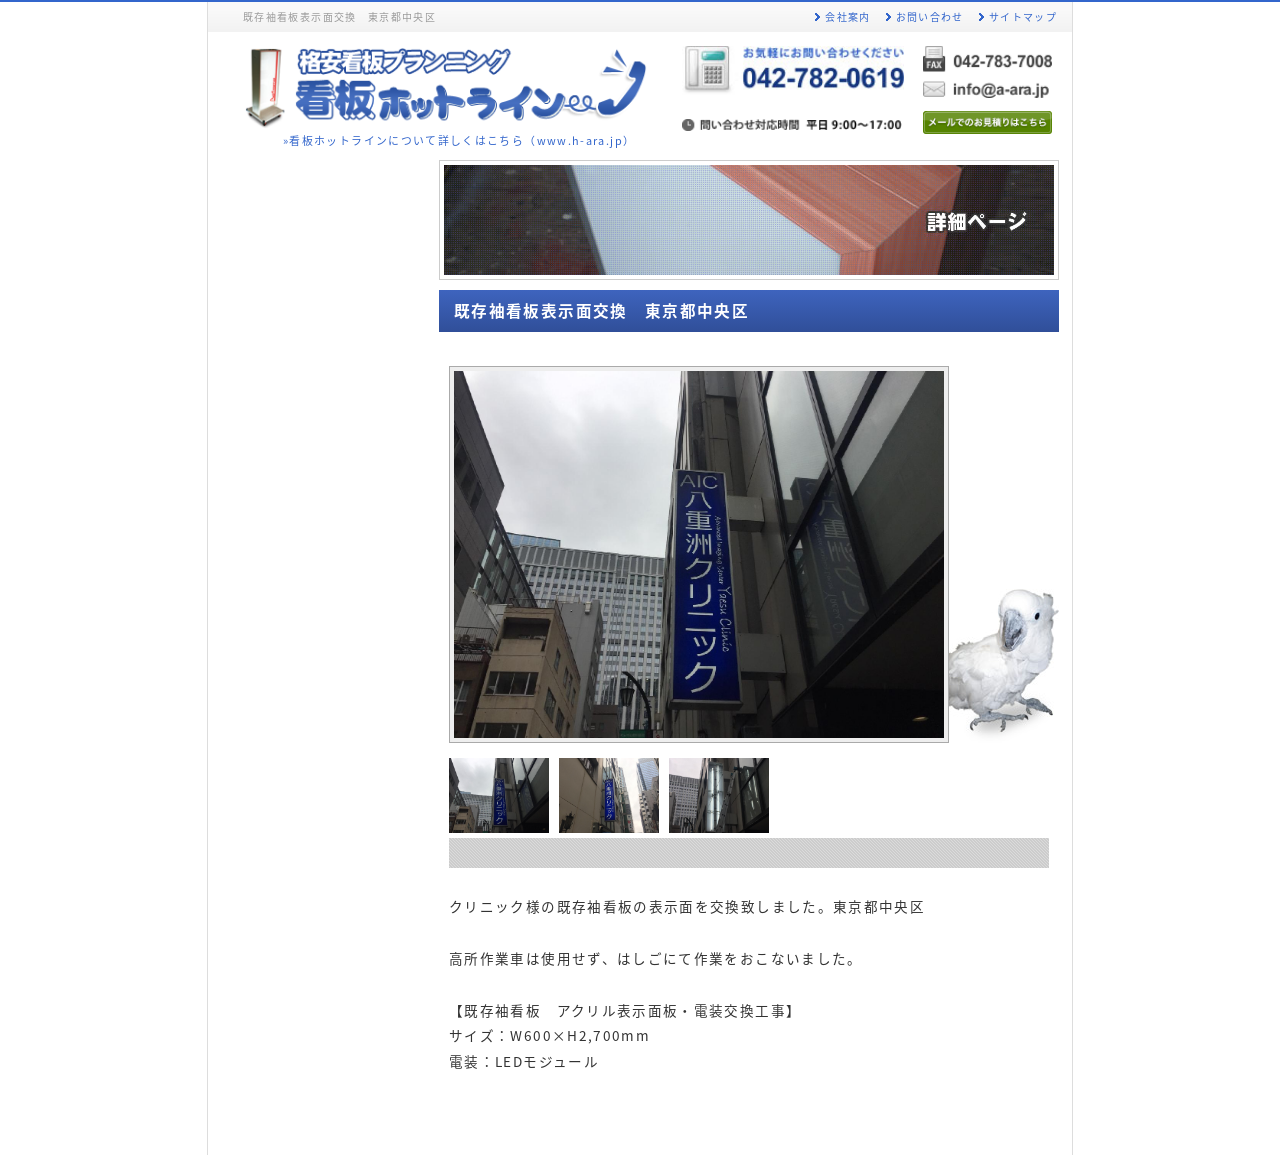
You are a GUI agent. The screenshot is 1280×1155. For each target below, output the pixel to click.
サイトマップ (1023, 16)
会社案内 (847, 16)
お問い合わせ (930, 16)
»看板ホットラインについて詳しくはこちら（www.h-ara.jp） (459, 140)
